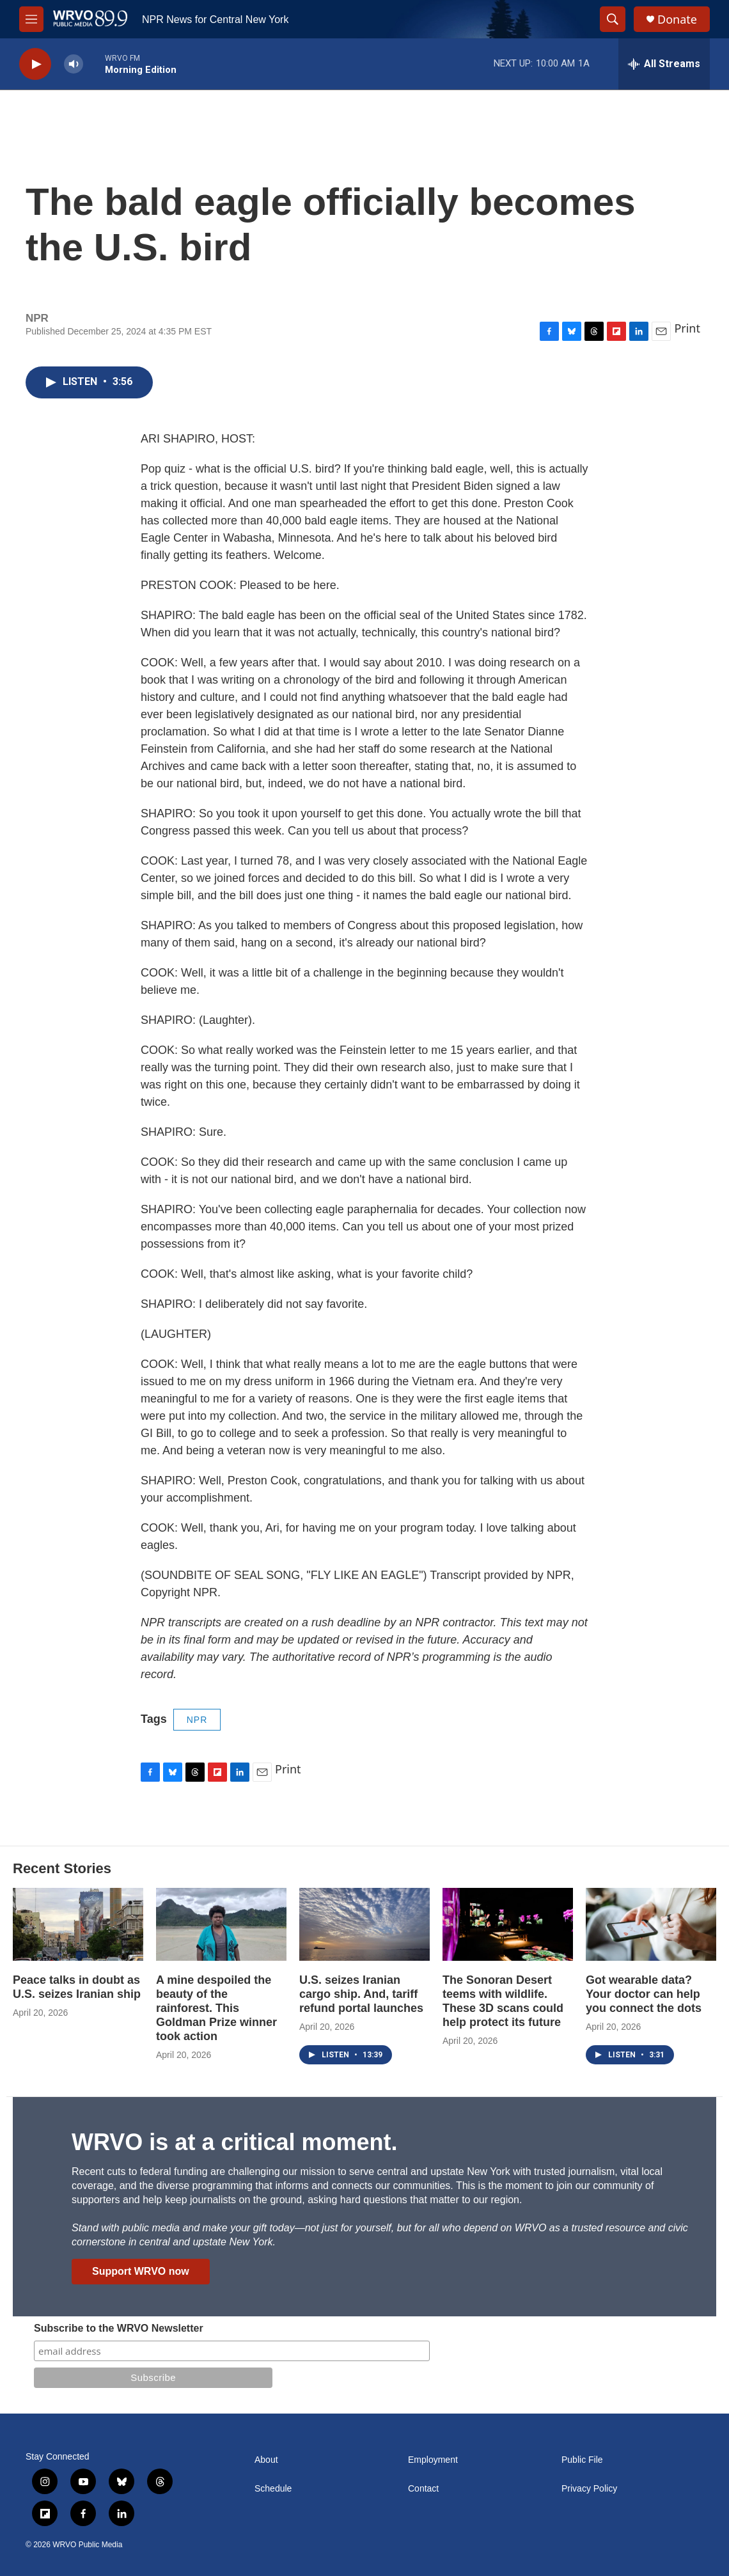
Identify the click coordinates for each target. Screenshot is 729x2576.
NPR (197, 1720)
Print (687, 328)
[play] (35, 64)
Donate (677, 19)
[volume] (73, 64)
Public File (582, 2460)
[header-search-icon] (612, 19)
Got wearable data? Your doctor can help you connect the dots (644, 1994)
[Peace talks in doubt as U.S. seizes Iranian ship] (78, 1924)
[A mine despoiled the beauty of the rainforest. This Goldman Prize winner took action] (221, 1924)
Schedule (273, 2489)
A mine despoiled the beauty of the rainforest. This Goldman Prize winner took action (216, 2008)
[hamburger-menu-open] (31, 19)
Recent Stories (62, 1868)
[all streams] (664, 64)
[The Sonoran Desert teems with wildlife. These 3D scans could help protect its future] (508, 1924)
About (266, 2460)
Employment (433, 2460)
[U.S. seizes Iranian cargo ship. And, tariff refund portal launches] (364, 1924)
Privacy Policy (589, 2489)
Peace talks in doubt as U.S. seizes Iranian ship (77, 1987)
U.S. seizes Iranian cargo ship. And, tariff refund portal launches (361, 1994)
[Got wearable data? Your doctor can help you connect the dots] (651, 1924)
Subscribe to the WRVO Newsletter (118, 2328)
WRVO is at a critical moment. (234, 2142)
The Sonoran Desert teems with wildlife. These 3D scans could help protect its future (503, 2001)
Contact (423, 2489)
